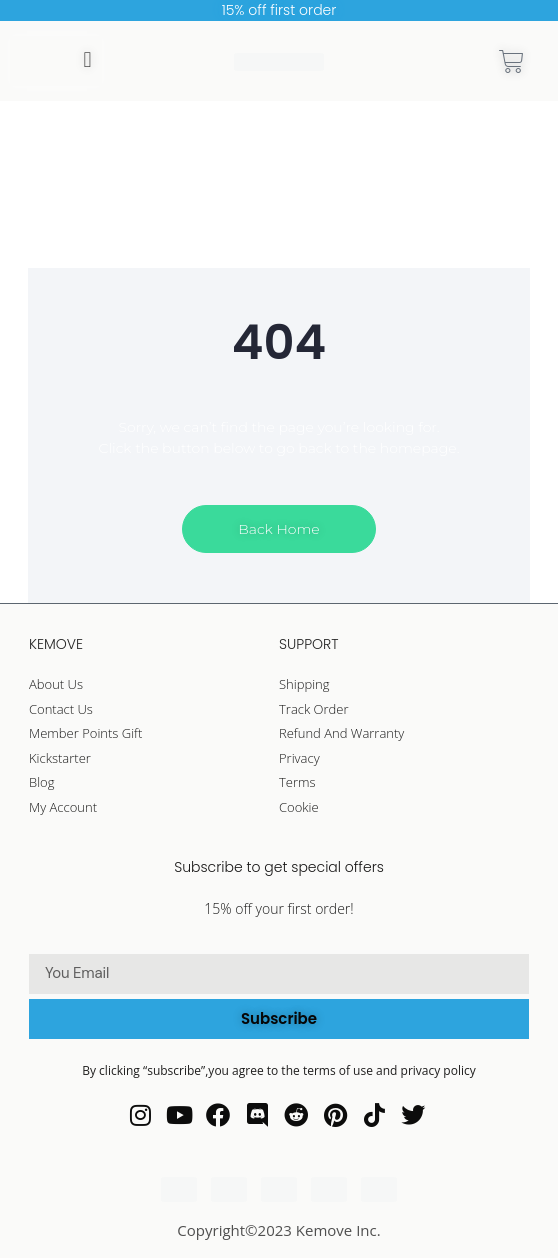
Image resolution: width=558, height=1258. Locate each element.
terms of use (339, 1070)
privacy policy (438, 1070)
